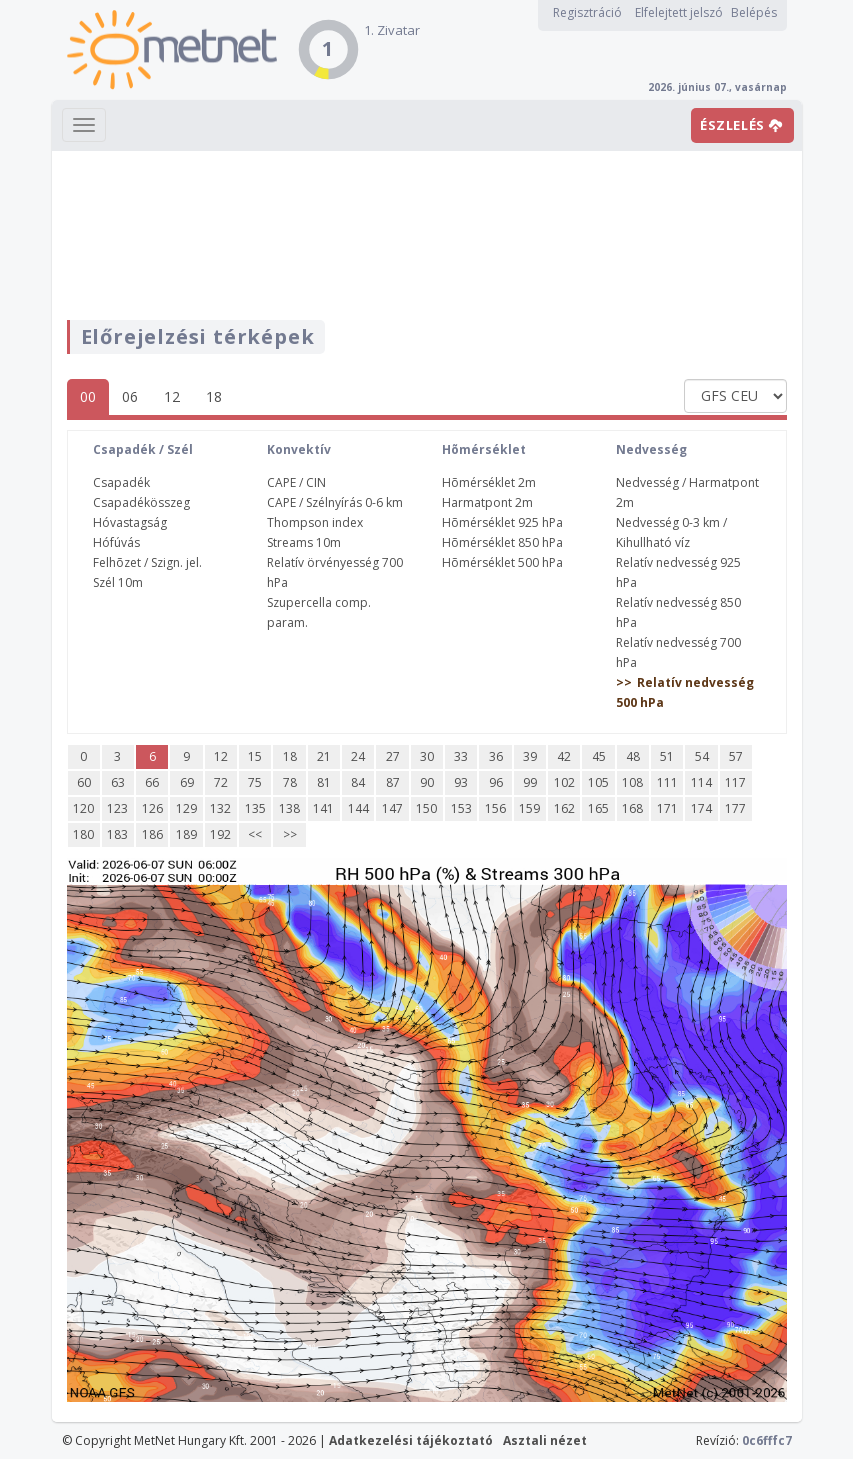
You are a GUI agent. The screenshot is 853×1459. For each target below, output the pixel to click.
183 (117, 834)
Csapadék (121, 482)
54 (702, 756)
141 (323, 808)
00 (88, 396)
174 (701, 808)
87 (393, 782)
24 (358, 756)
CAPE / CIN (296, 482)
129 (186, 808)
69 (187, 782)
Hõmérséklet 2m (489, 482)
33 (461, 756)
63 (118, 782)
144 (358, 808)
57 (736, 756)
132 (220, 808)
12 (172, 396)
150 (426, 808)
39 (530, 756)
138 (289, 808)
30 (427, 756)
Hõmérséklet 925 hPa (502, 522)
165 (598, 808)
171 (667, 808)
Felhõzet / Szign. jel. (147, 562)
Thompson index (315, 522)
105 (598, 782)
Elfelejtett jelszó (679, 12)
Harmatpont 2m (487, 502)
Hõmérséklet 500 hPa (502, 562)
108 (632, 782)
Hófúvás (116, 542)
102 (564, 782)
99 (530, 782)
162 (564, 808)
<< (255, 834)
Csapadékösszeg (141, 502)
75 (255, 782)
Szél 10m (118, 582)
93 (461, 782)
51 (667, 756)
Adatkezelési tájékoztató (411, 1440)
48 (633, 756)
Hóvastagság (130, 522)
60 (84, 782)
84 (358, 782)
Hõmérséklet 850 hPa (502, 542)
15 (255, 756)
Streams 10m (304, 542)
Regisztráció (587, 12)
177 (735, 808)
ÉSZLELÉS (741, 125)
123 (117, 808)
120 (83, 808)
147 (392, 808)
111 (667, 782)
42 (564, 756)
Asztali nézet (545, 1440)
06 (130, 396)
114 (701, 782)
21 (324, 756)
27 (393, 756)
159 (529, 808)
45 (599, 756)
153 (461, 808)
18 (214, 396)
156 (495, 808)
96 (496, 782)
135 (255, 808)
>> (290, 834)
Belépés (754, 12)
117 (735, 782)
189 (186, 834)
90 (427, 782)
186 (152, 834)
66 (152, 782)
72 (221, 782)
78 (290, 782)
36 (496, 756)
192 (220, 834)
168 (632, 808)
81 (324, 782)
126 (152, 808)
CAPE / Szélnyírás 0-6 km (335, 502)
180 (83, 834)
